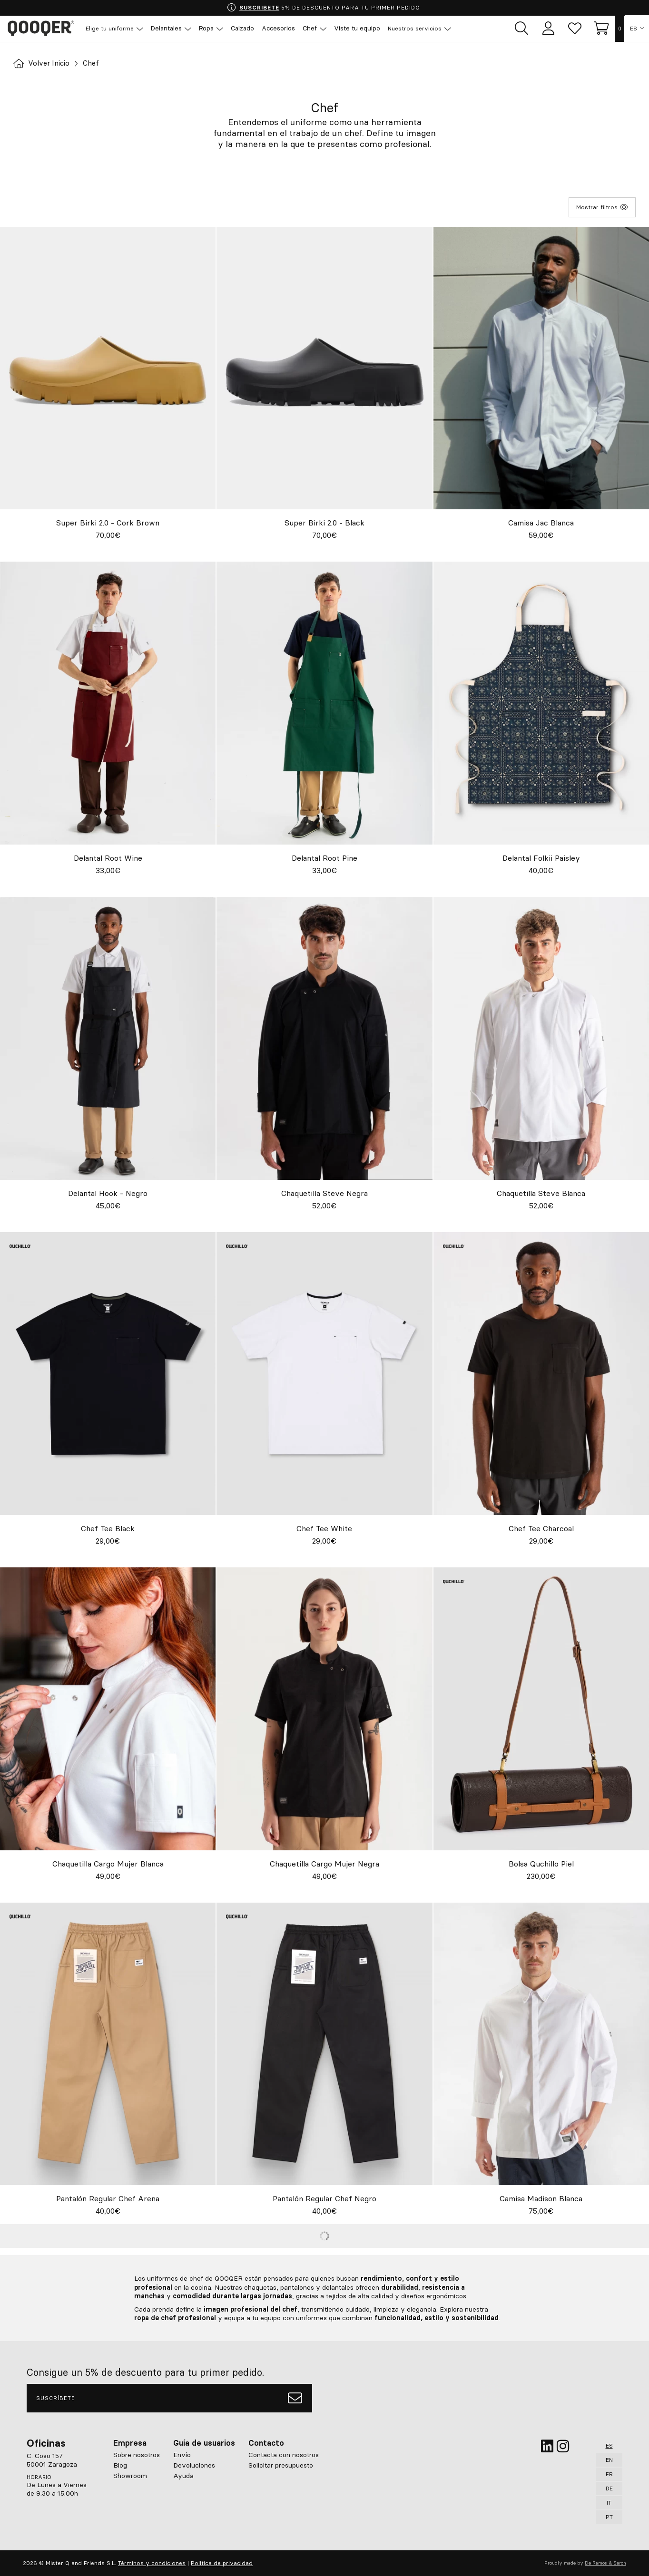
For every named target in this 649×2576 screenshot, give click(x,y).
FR (609, 2474)
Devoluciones (194, 2465)
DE (609, 2488)
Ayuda (183, 2475)
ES (633, 28)
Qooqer (43, 28)
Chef (95, 63)
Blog (120, 2465)
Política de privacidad (222, 2562)
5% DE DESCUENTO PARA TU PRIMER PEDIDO (323, 7)
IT (609, 2502)
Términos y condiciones (152, 2562)
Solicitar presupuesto (280, 2465)
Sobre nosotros (136, 2454)
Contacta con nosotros (283, 2454)
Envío (182, 2454)
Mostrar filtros (602, 207)
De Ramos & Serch (605, 2563)
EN (609, 2459)
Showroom (130, 2475)
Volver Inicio (43, 63)
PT (609, 2516)
